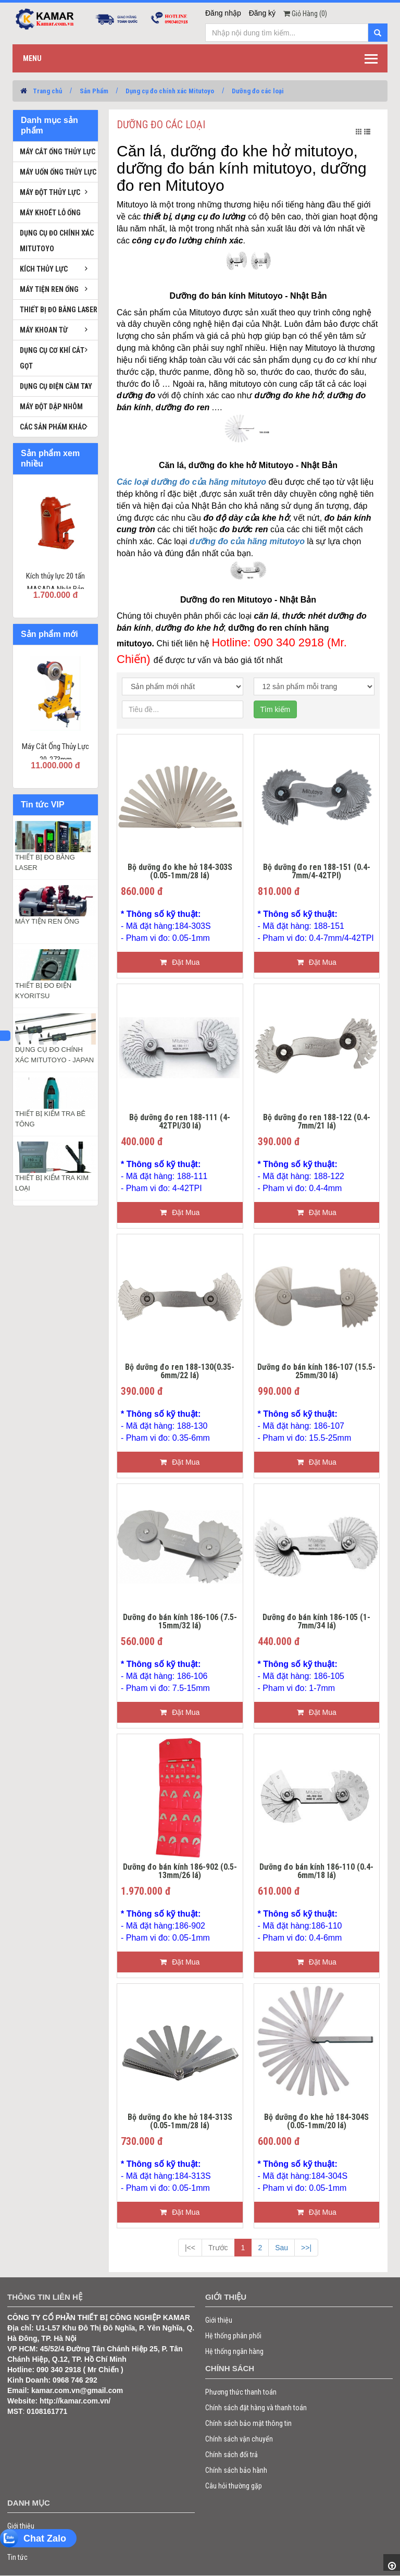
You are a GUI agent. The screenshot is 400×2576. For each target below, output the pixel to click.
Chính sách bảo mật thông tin (248, 2423)
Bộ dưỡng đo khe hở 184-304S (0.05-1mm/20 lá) (316, 2121)
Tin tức (17, 2557)
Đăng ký (262, 13)
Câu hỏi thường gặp (233, 2486)
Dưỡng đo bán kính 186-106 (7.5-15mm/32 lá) (180, 1621)
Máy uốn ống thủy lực (58, 172)
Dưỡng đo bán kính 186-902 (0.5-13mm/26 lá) (180, 1871)
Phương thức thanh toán (241, 2392)
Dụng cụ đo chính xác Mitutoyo (170, 91)
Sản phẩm (22, 2541)
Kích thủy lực (44, 269)
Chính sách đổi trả (231, 2454)
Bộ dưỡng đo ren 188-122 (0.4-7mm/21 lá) (316, 1122)
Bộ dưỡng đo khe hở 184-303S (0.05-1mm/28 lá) (180, 871)
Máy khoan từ (44, 330)
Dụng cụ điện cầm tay (56, 386)
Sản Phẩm (94, 91)
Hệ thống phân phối (233, 2336)
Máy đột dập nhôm (51, 406)
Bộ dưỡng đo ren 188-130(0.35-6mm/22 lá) (179, 1371)
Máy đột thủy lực (50, 192)
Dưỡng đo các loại (258, 91)
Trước (218, 2247)
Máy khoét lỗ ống (50, 212)
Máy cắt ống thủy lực (57, 152)
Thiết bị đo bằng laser (58, 309)
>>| (306, 2247)
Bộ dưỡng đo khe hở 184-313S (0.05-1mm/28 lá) (180, 2121)
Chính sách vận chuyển (239, 2439)
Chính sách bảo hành (236, 2470)
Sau (281, 2247)
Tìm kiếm (275, 709)
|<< (190, 2247)
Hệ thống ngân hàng (234, 2351)
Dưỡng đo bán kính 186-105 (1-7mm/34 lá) (316, 1621)
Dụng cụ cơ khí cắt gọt (52, 358)
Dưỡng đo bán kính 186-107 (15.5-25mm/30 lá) (316, 1371)
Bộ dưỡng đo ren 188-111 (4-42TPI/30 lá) (179, 1122)
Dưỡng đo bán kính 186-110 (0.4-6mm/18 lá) (316, 1871)
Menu (32, 58)
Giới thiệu (218, 2320)
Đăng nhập (223, 13)
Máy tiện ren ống (49, 289)
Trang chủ (47, 91)
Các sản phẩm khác (53, 427)
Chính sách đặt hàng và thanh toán (256, 2407)
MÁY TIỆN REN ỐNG (47, 921)
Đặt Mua (179, 962)
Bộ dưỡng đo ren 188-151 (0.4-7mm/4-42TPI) (316, 871)
